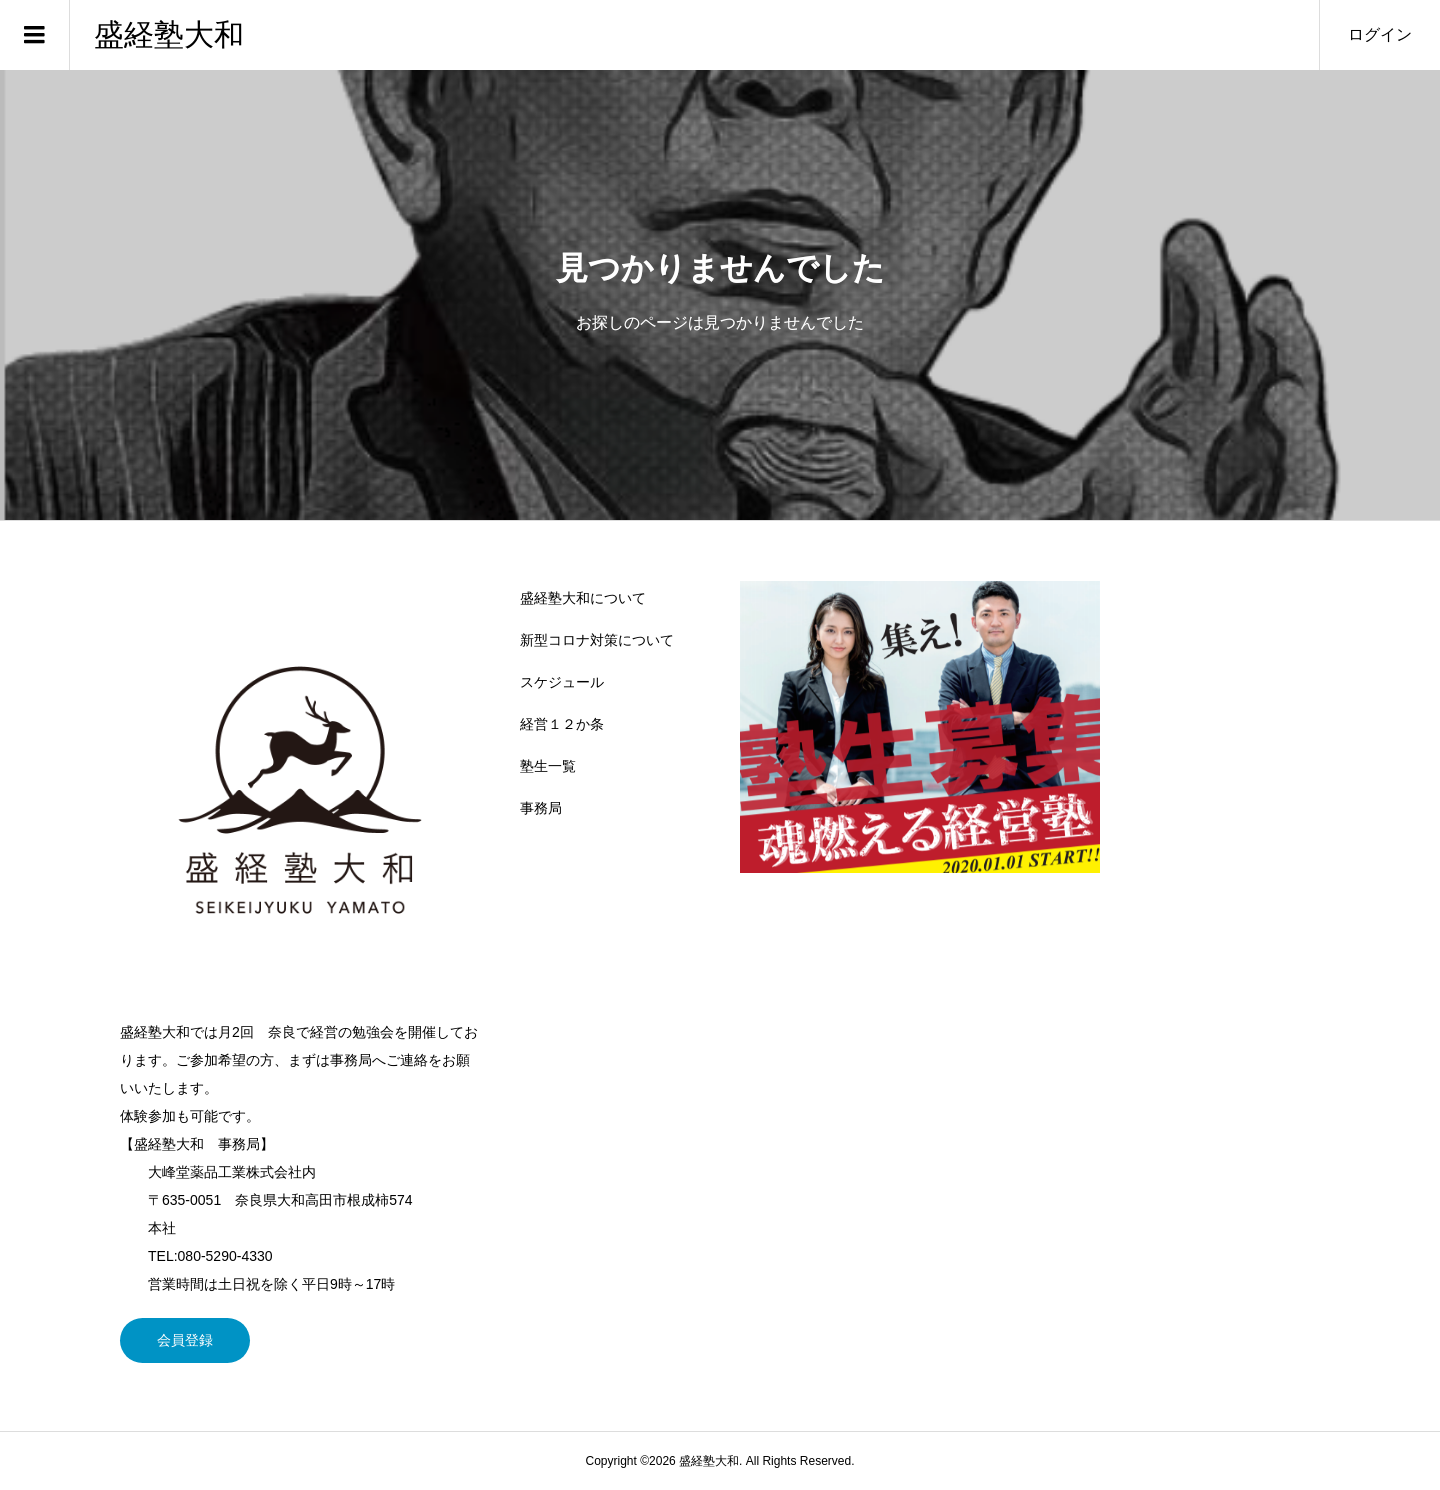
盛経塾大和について (583, 598)
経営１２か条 (562, 724)
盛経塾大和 (169, 34)
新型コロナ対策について (597, 640)
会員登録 (185, 1340)
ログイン (1380, 34)
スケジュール (562, 682)
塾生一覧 (548, 766)
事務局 (541, 808)
